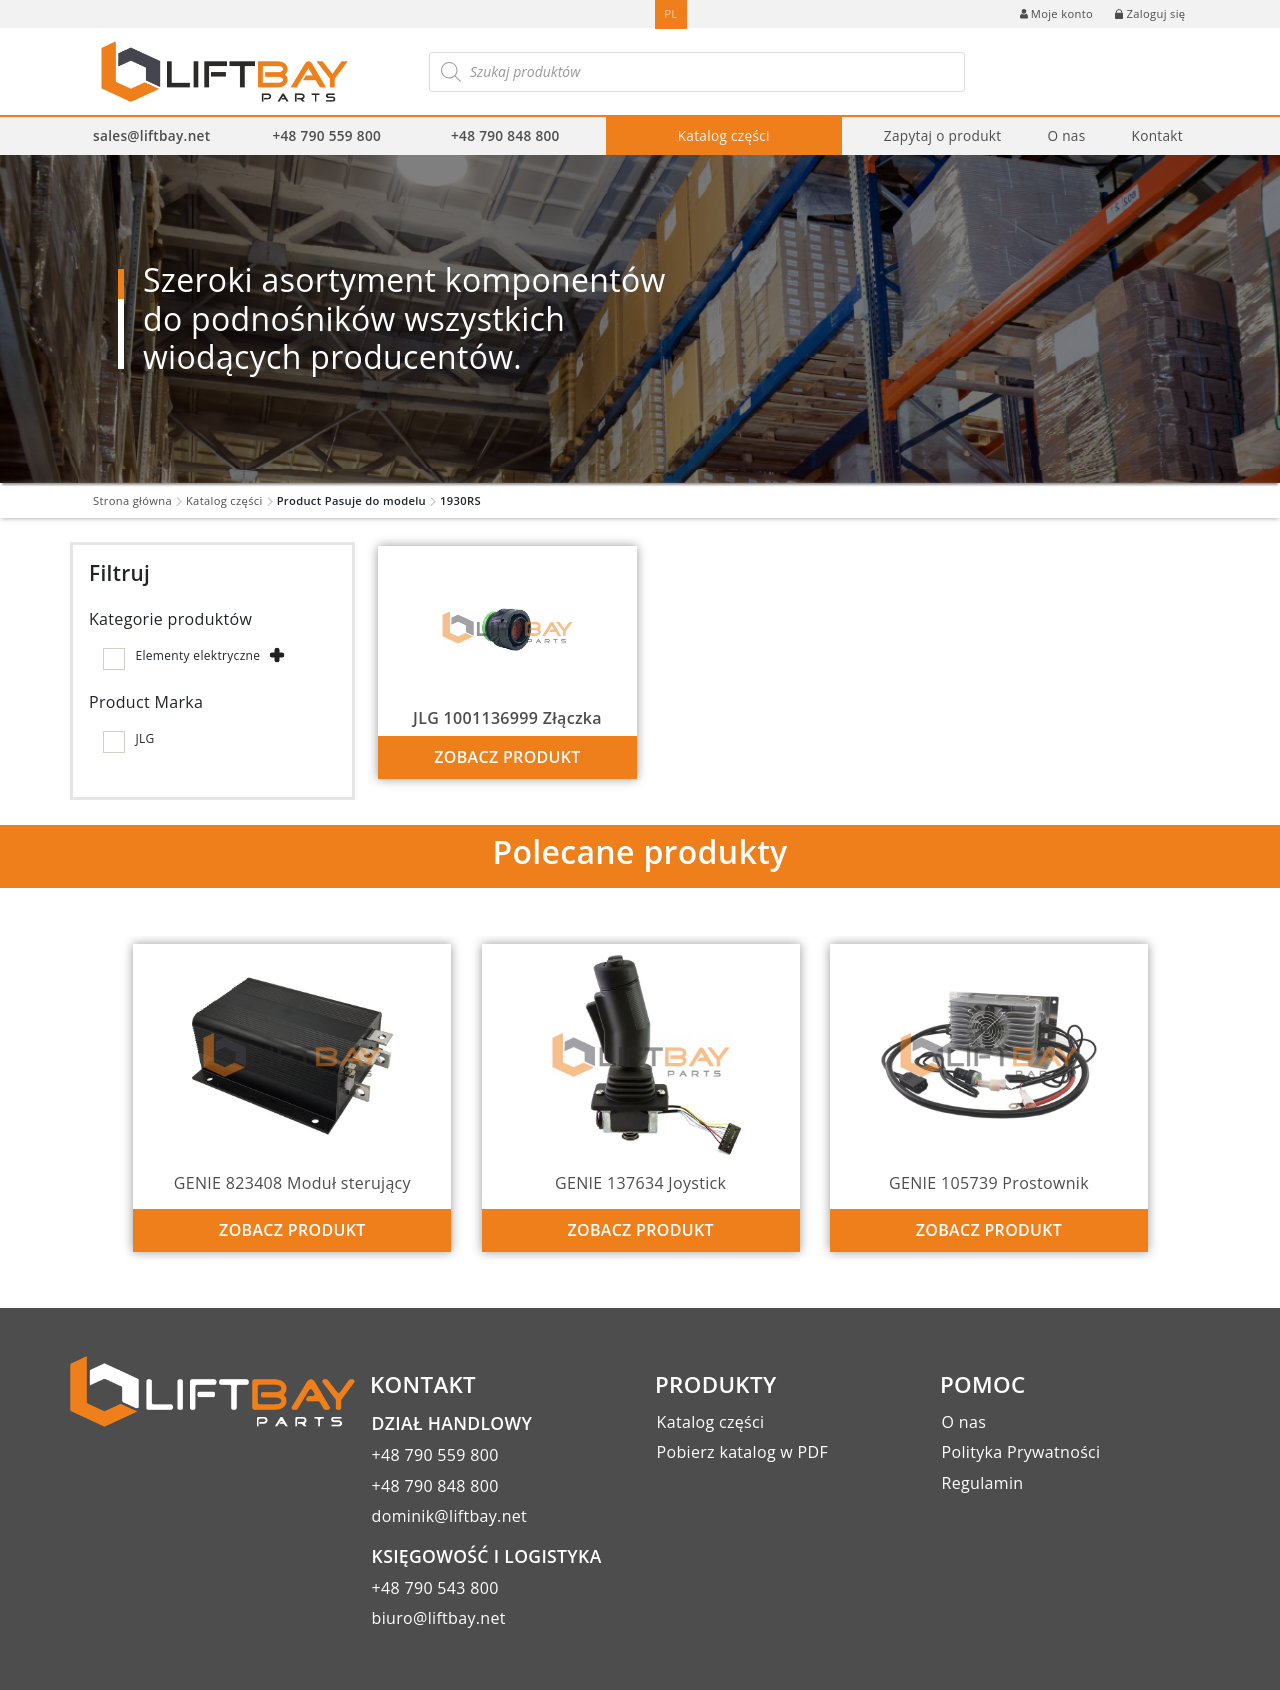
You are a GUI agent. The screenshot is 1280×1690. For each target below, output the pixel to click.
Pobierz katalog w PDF (742, 1452)
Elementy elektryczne (197, 655)
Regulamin (983, 1483)
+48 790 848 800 (505, 135)
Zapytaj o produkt (943, 135)
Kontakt (1156, 135)
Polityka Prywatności (1021, 1452)
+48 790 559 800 (326, 135)
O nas (1066, 135)
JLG (144, 738)
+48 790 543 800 (435, 1588)
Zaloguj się (1150, 13)
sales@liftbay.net (151, 135)
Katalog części (724, 135)
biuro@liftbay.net (439, 1618)
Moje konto (1056, 13)
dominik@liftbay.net (450, 1516)
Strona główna (132, 500)
